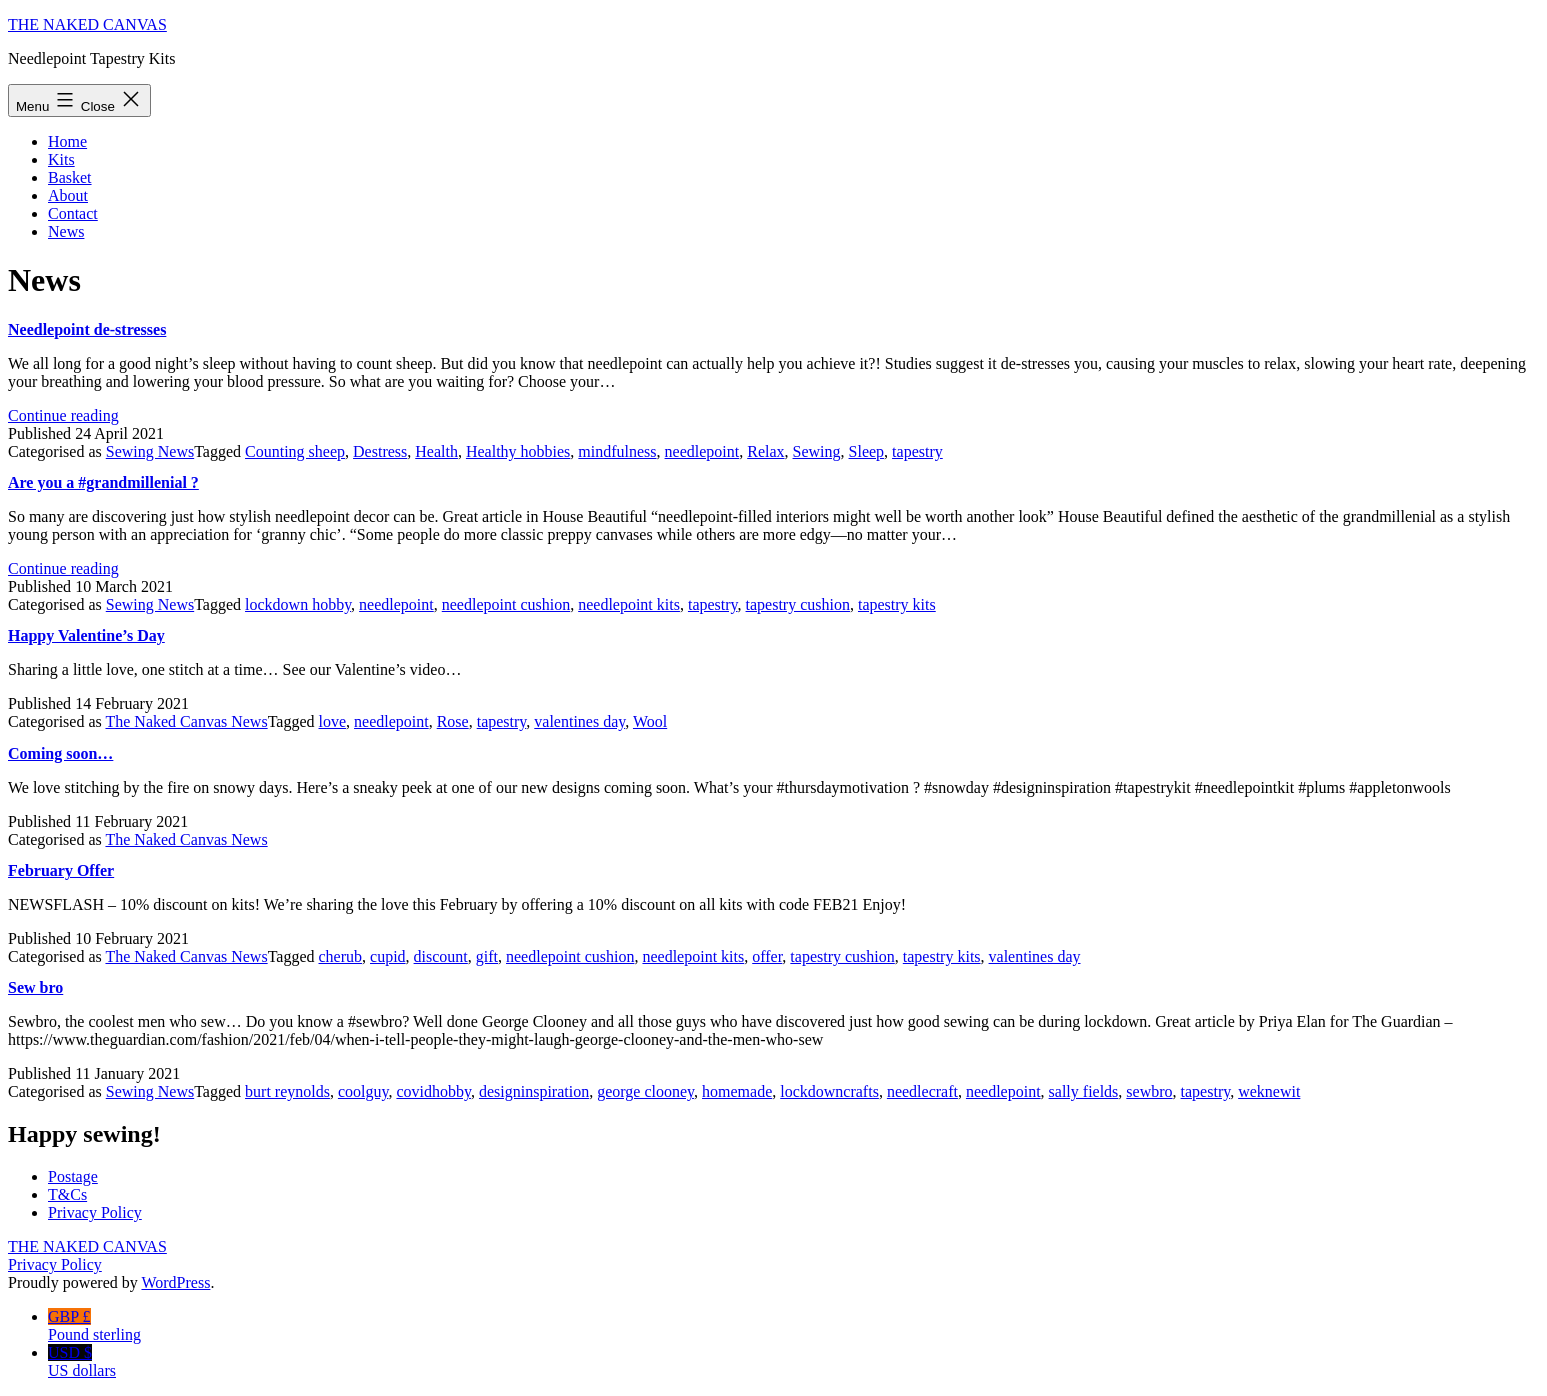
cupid (388, 956)
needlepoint (702, 451)
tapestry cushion (798, 604)
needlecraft (922, 1091)
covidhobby (433, 1091)
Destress (380, 451)
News (66, 231)
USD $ (793, 1362)
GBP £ (793, 1326)
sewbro (1149, 1091)
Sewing (817, 451)
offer (767, 956)
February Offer (61, 870)
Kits (61, 159)
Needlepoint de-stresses (87, 329)
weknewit (1269, 1091)
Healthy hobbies (518, 451)
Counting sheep (295, 451)
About (68, 195)
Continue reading (63, 415)
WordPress (175, 1282)
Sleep (867, 451)
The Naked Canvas (87, 24)
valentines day (579, 721)
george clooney (645, 1091)
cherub (341, 956)
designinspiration (534, 1091)
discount (441, 956)
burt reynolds (287, 1091)
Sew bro (35, 987)
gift (487, 956)
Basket (70, 177)
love (333, 721)
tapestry (917, 451)
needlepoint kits (629, 604)
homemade (737, 1091)
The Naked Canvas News (186, 721)
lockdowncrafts (829, 1091)
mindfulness (617, 451)
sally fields (1084, 1091)
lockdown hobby (298, 604)
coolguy (363, 1091)
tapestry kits (897, 604)
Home (67, 141)
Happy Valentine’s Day (86, 635)
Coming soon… (60, 753)
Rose (453, 721)
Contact (73, 213)
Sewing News (150, 451)
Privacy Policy (55, 1264)
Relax (765, 451)
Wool (650, 721)
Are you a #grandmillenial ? (103, 482)
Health (436, 451)
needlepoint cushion (506, 604)
